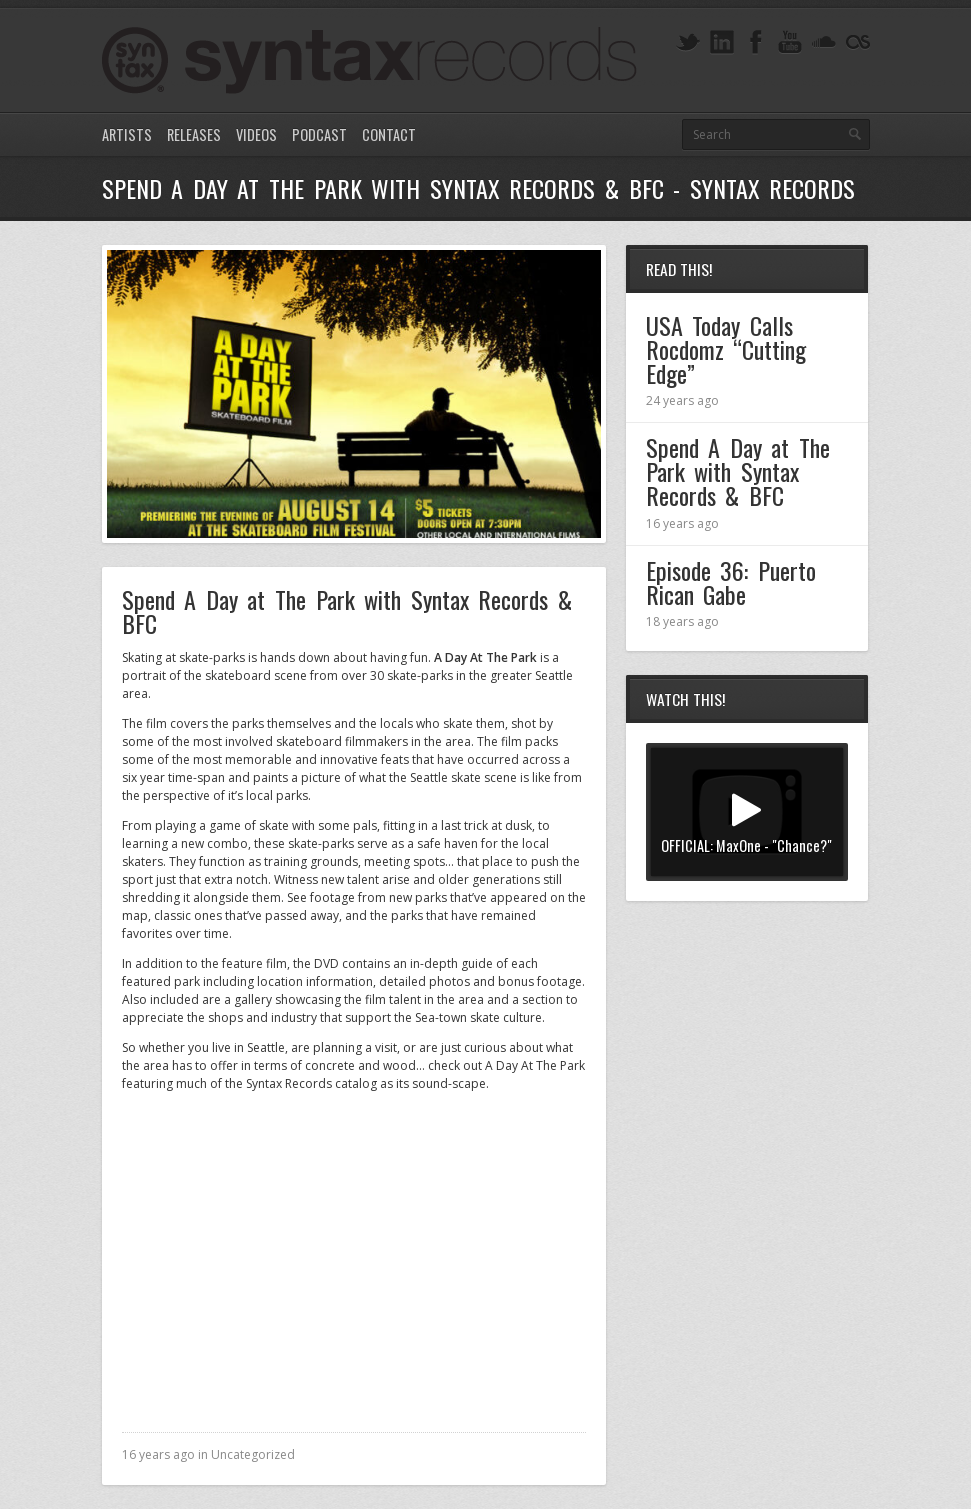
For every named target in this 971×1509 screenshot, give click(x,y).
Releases (194, 134)
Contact (389, 134)
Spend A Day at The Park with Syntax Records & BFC (738, 471)
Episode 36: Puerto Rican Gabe (731, 582)
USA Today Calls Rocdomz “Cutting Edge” (726, 349)
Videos (256, 134)
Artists (127, 134)
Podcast (319, 134)
